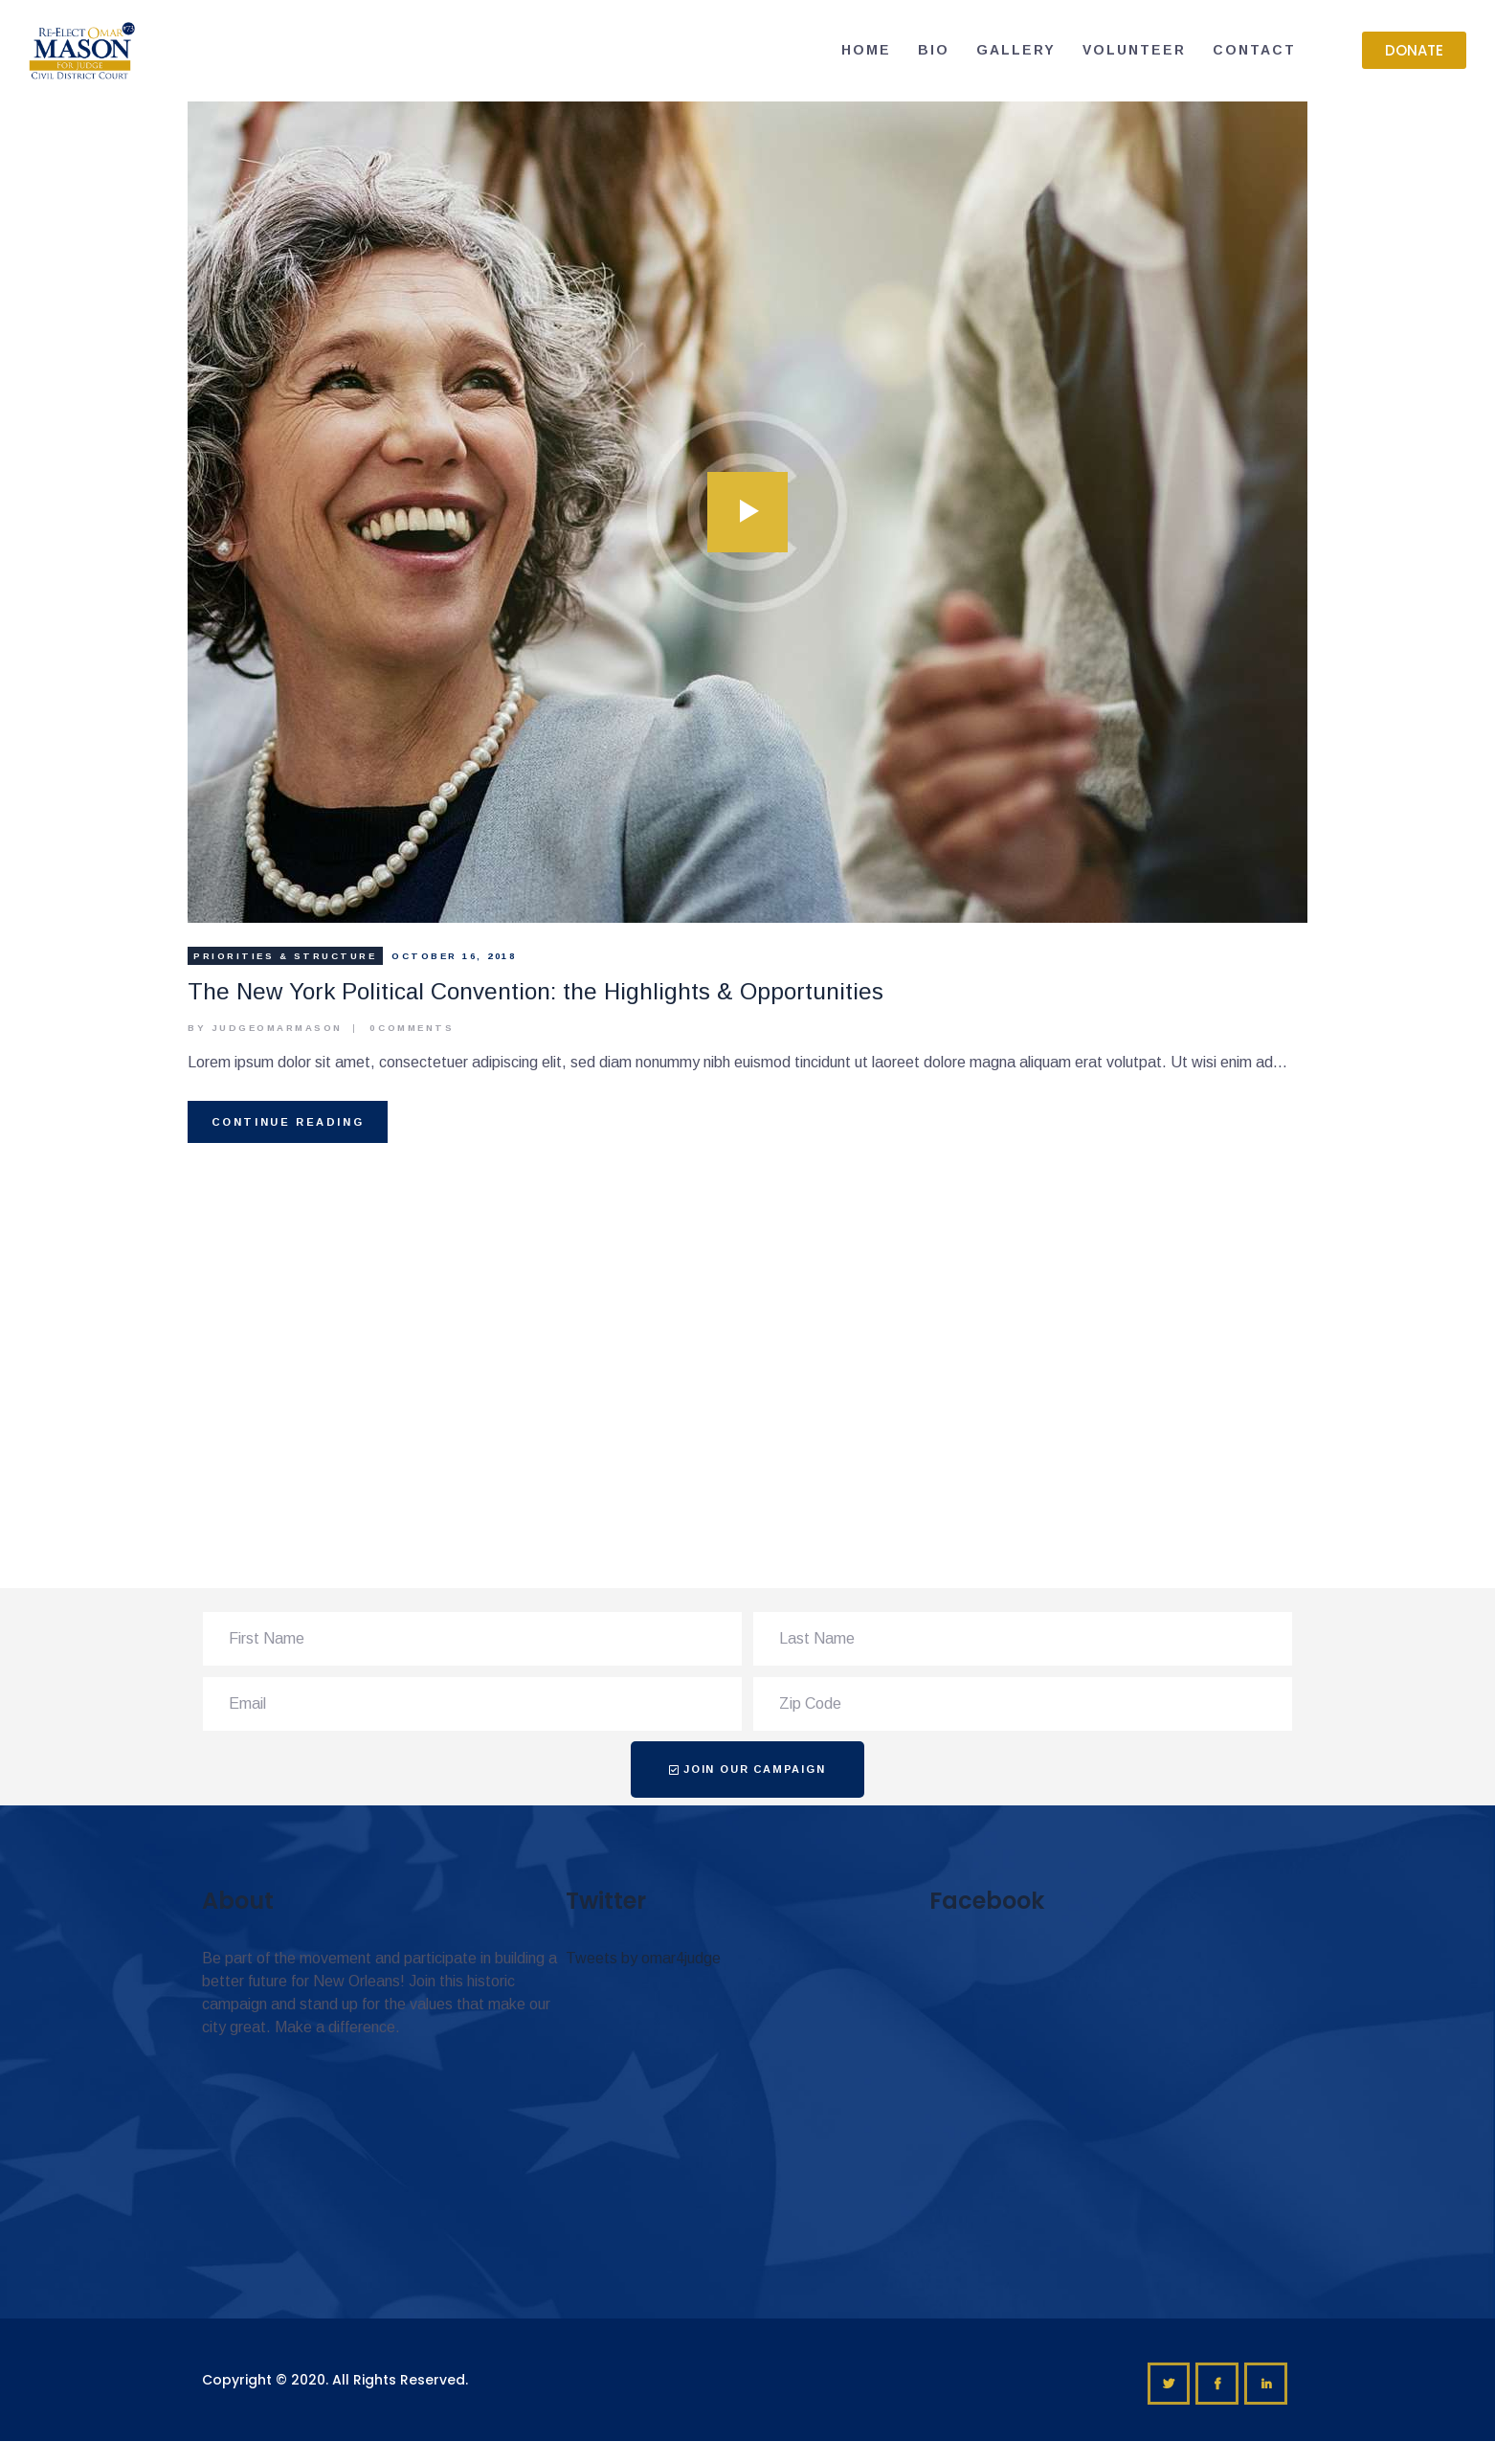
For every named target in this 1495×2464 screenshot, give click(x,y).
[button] (1414, 50)
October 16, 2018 (453, 956)
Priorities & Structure (284, 956)
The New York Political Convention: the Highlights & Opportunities (535, 991)
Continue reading (288, 1122)
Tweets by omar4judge (643, 1958)
